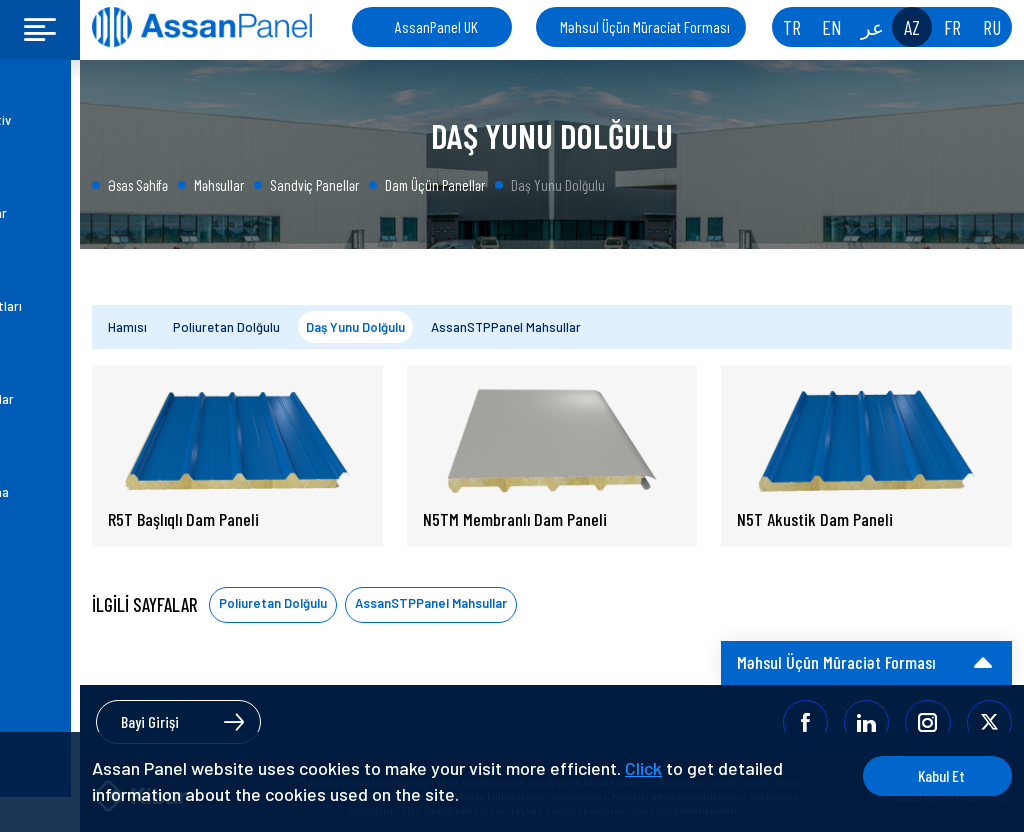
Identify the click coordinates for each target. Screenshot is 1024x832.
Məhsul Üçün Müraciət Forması (645, 26)
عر (872, 27)
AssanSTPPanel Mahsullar (506, 327)
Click (643, 768)
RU (992, 27)
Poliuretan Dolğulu (226, 327)
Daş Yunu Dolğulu (355, 327)
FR (952, 27)
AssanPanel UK (436, 26)
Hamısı (127, 327)
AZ (912, 27)
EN (832, 27)
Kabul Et (936, 775)
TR (792, 27)
